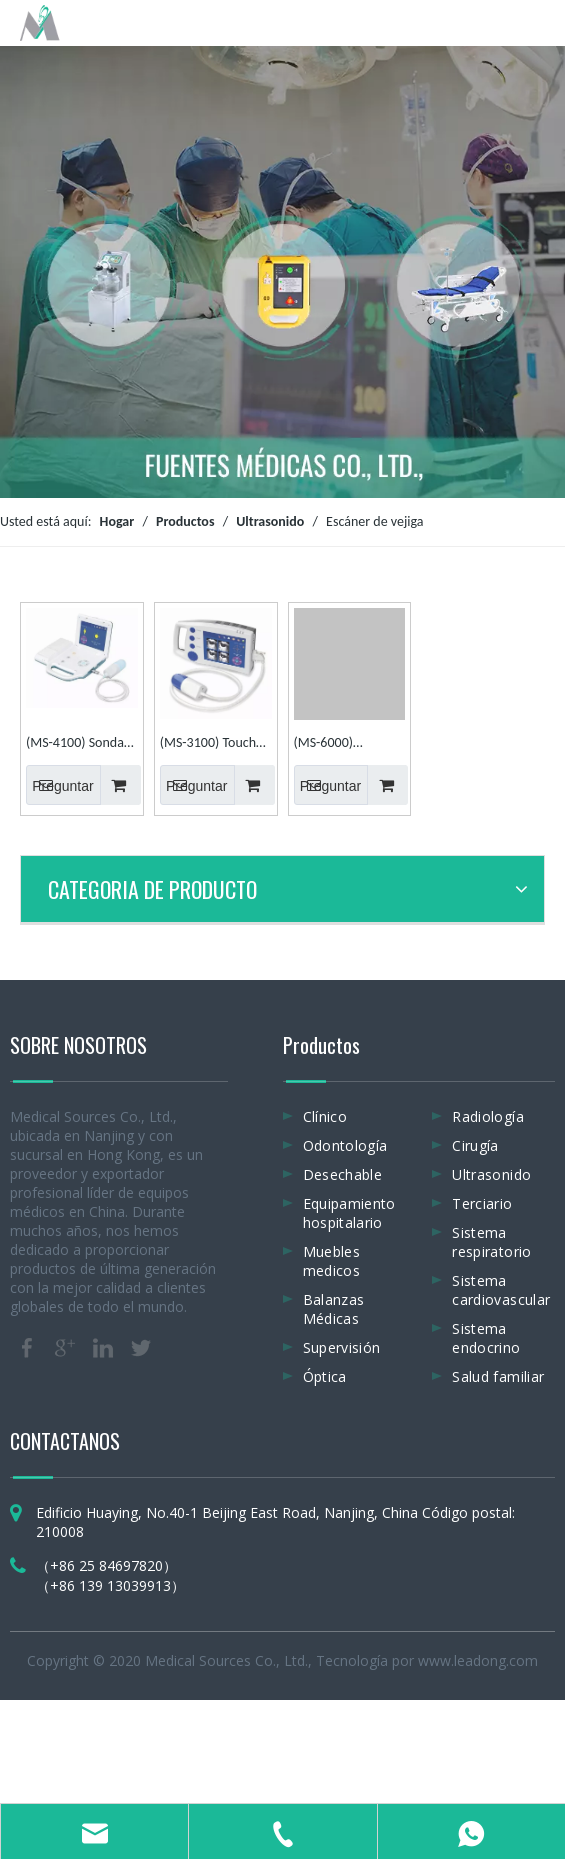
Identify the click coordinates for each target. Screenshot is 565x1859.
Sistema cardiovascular (501, 1290)
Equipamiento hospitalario (349, 1213)
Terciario (482, 1203)
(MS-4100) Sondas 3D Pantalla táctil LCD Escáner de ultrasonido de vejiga (77, 744)
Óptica (325, 1376)
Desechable (343, 1174)
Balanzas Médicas (334, 1309)
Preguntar (60, 785)
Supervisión (342, 1347)
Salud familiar (498, 1376)
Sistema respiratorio (491, 1242)
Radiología (488, 1116)
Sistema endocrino (486, 1338)
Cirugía (475, 1145)
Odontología (345, 1145)
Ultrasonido (491, 1174)
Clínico (325, 1116)
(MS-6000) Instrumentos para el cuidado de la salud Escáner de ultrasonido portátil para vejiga (349, 744)
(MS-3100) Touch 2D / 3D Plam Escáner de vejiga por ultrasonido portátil (208, 744)
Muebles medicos (331, 1261)
